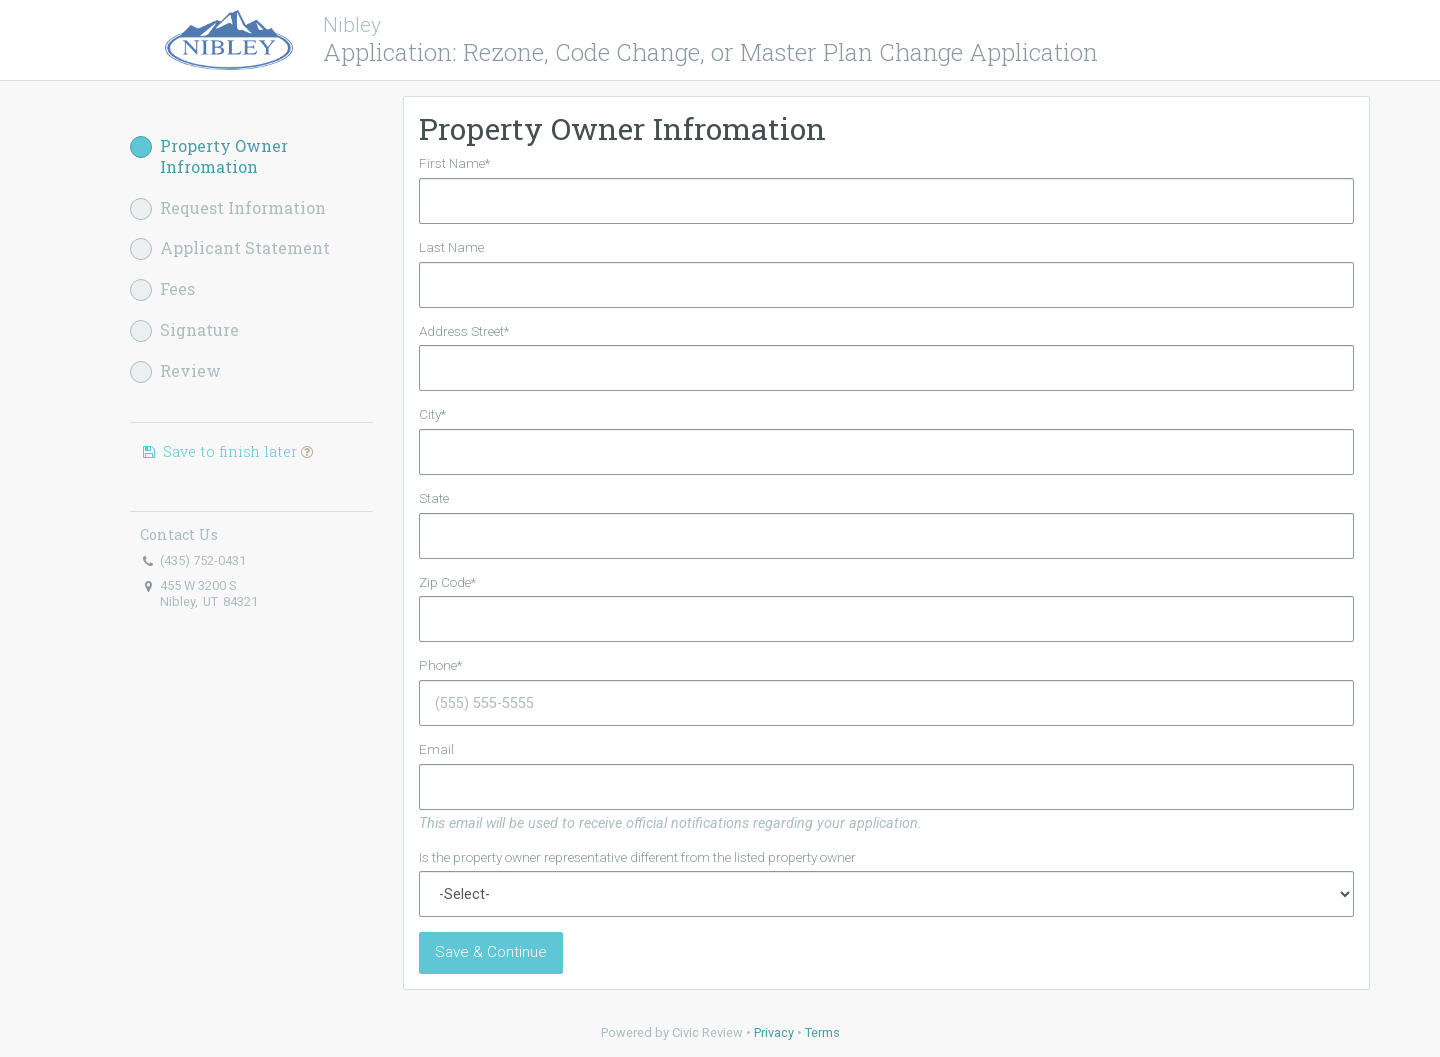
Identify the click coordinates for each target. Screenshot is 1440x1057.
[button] (307, 451)
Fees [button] (162, 289)
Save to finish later (226, 451)
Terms (822, 1032)
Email (436, 749)
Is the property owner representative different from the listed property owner (637, 857)
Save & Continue (491, 952)
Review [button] (175, 371)
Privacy (774, 1032)
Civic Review (707, 1032)
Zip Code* (447, 582)
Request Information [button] (228, 208)
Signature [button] (184, 330)
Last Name (451, 247)
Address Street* (464, 331)
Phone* (440, 665)
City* (432, 414)
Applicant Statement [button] (230, 248)
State (434, 498)
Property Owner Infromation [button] (209, 156)
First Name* (454, 163)
